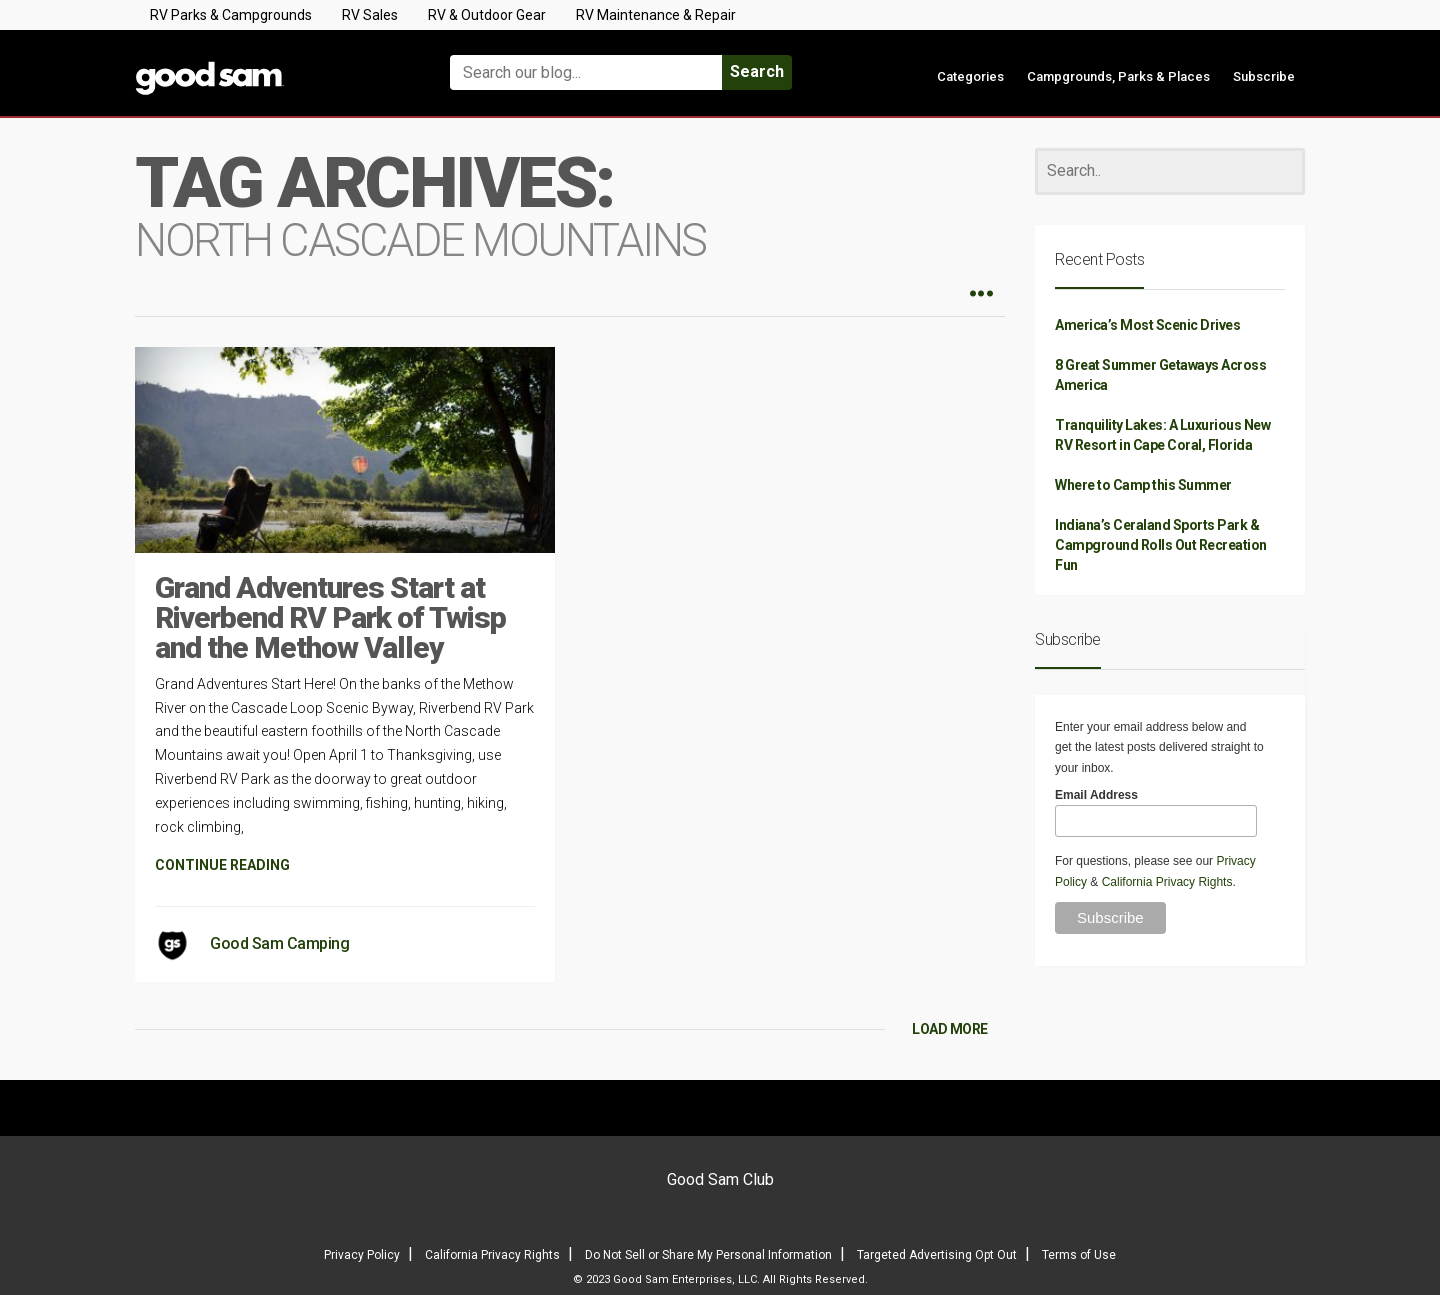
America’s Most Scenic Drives (1147, 325)
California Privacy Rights (1167, 882)
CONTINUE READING (222, 865)
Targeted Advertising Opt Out (937, 1255)
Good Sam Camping (279, 943)
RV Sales (370, 15)
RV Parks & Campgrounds (231, 15)
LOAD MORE (950, 1029)
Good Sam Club (720, 1179)
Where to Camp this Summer (1143, 485)
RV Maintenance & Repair (656, 15)
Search (757, 71)
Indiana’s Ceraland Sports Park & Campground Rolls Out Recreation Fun (1161, 545)
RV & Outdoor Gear (487, 15)
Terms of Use (1079, 1255)
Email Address (1096, 795)
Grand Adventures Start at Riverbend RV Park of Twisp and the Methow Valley (330, 617)
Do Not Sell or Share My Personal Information (708, 1255)
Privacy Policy (362, 1255)
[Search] (1170, 171)
